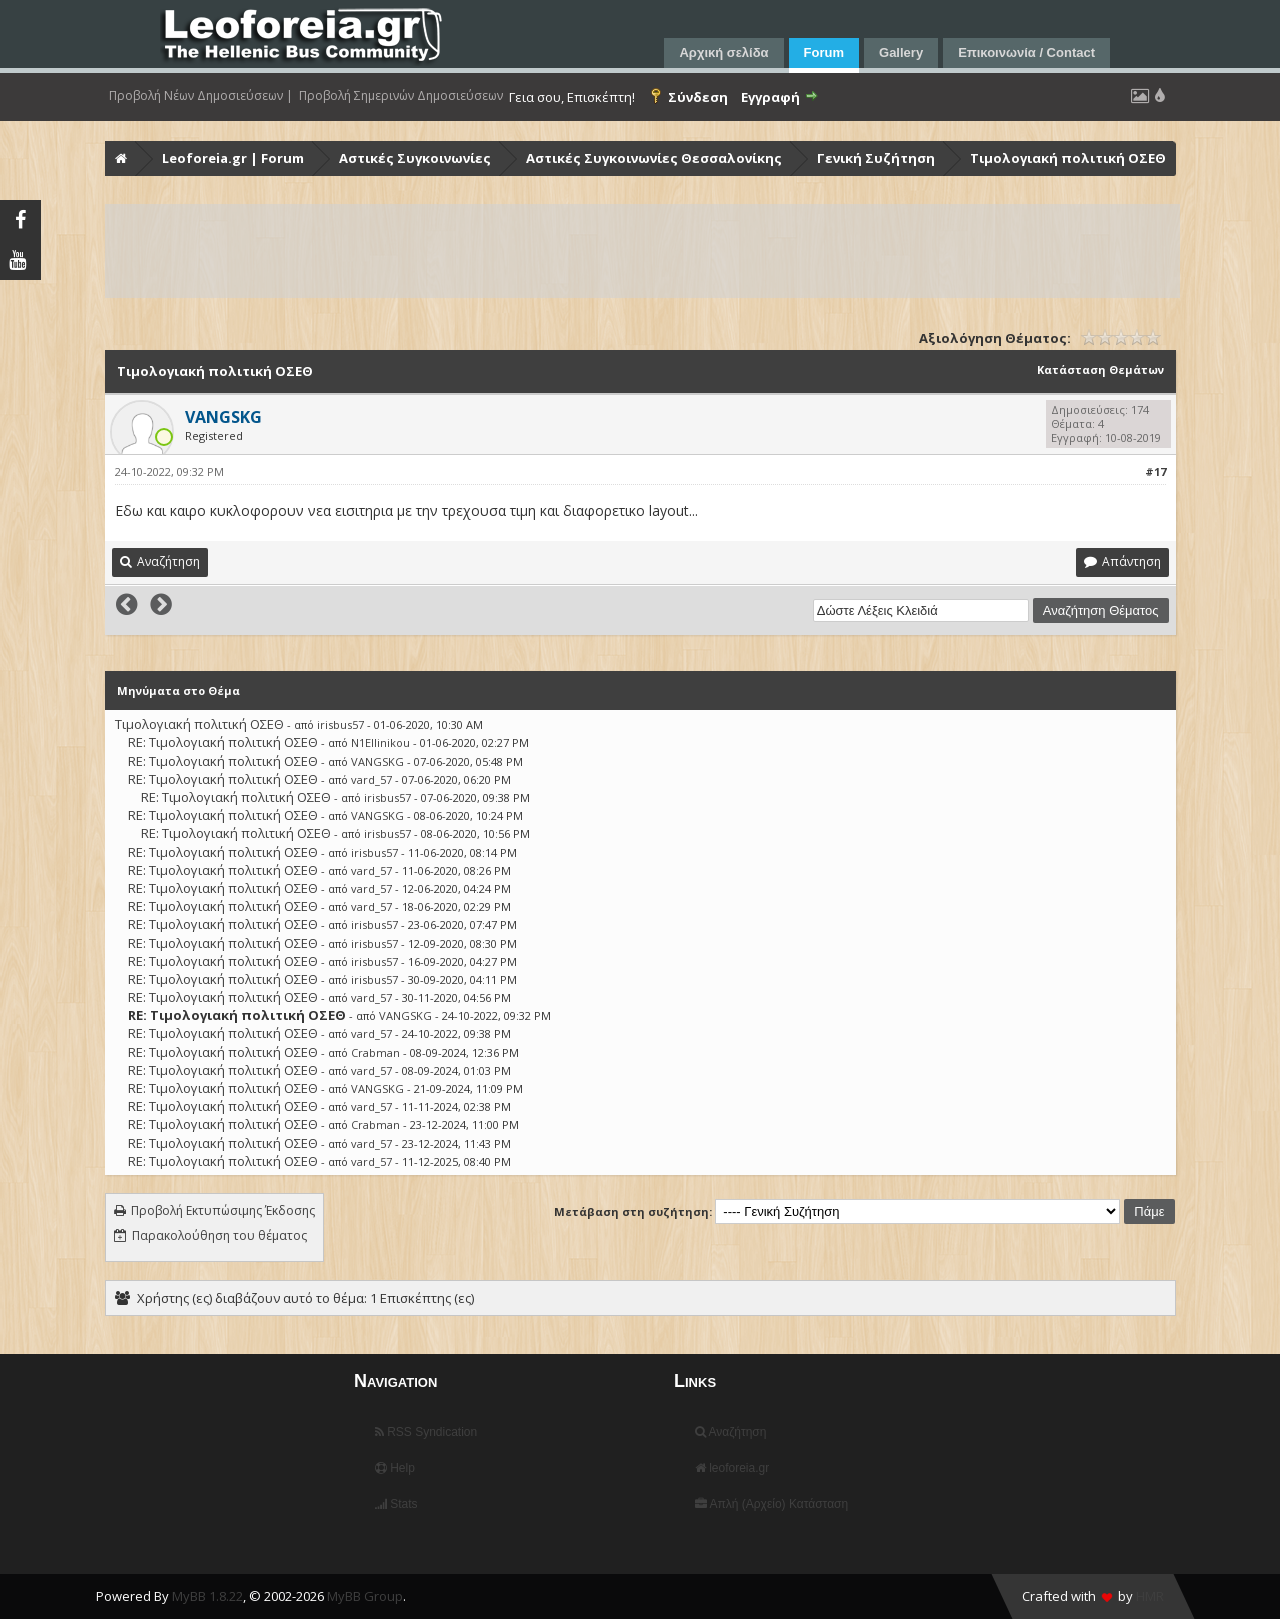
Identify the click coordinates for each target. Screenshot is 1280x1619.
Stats (396, 1504)
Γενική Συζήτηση (876, 158)
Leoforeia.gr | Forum (233, 158)
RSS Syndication (426, 1432)
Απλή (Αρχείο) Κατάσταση (771, 1504)
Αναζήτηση (731, 1432)
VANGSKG (377, 761)
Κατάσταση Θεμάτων (1100, 369)
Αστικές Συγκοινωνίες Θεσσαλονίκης (654, 158)
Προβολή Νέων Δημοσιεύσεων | (201, 96)
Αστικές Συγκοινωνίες (415, 158)
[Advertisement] (642, 251)
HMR (1150, 1596)
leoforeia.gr (732, 1468)
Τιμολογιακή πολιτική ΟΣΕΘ (1068, 158)
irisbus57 (340, 724)
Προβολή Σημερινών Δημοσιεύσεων (401, 96)
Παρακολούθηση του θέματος (219, 1235)
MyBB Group (365, 1596)
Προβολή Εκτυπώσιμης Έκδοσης (223, 1210)
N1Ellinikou (380, 742)
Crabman (375, 1052)
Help (395, 1468)
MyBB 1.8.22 (207, 1596)
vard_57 (371, 779)
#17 (1155, 471)
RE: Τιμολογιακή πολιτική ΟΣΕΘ (223, 742)
